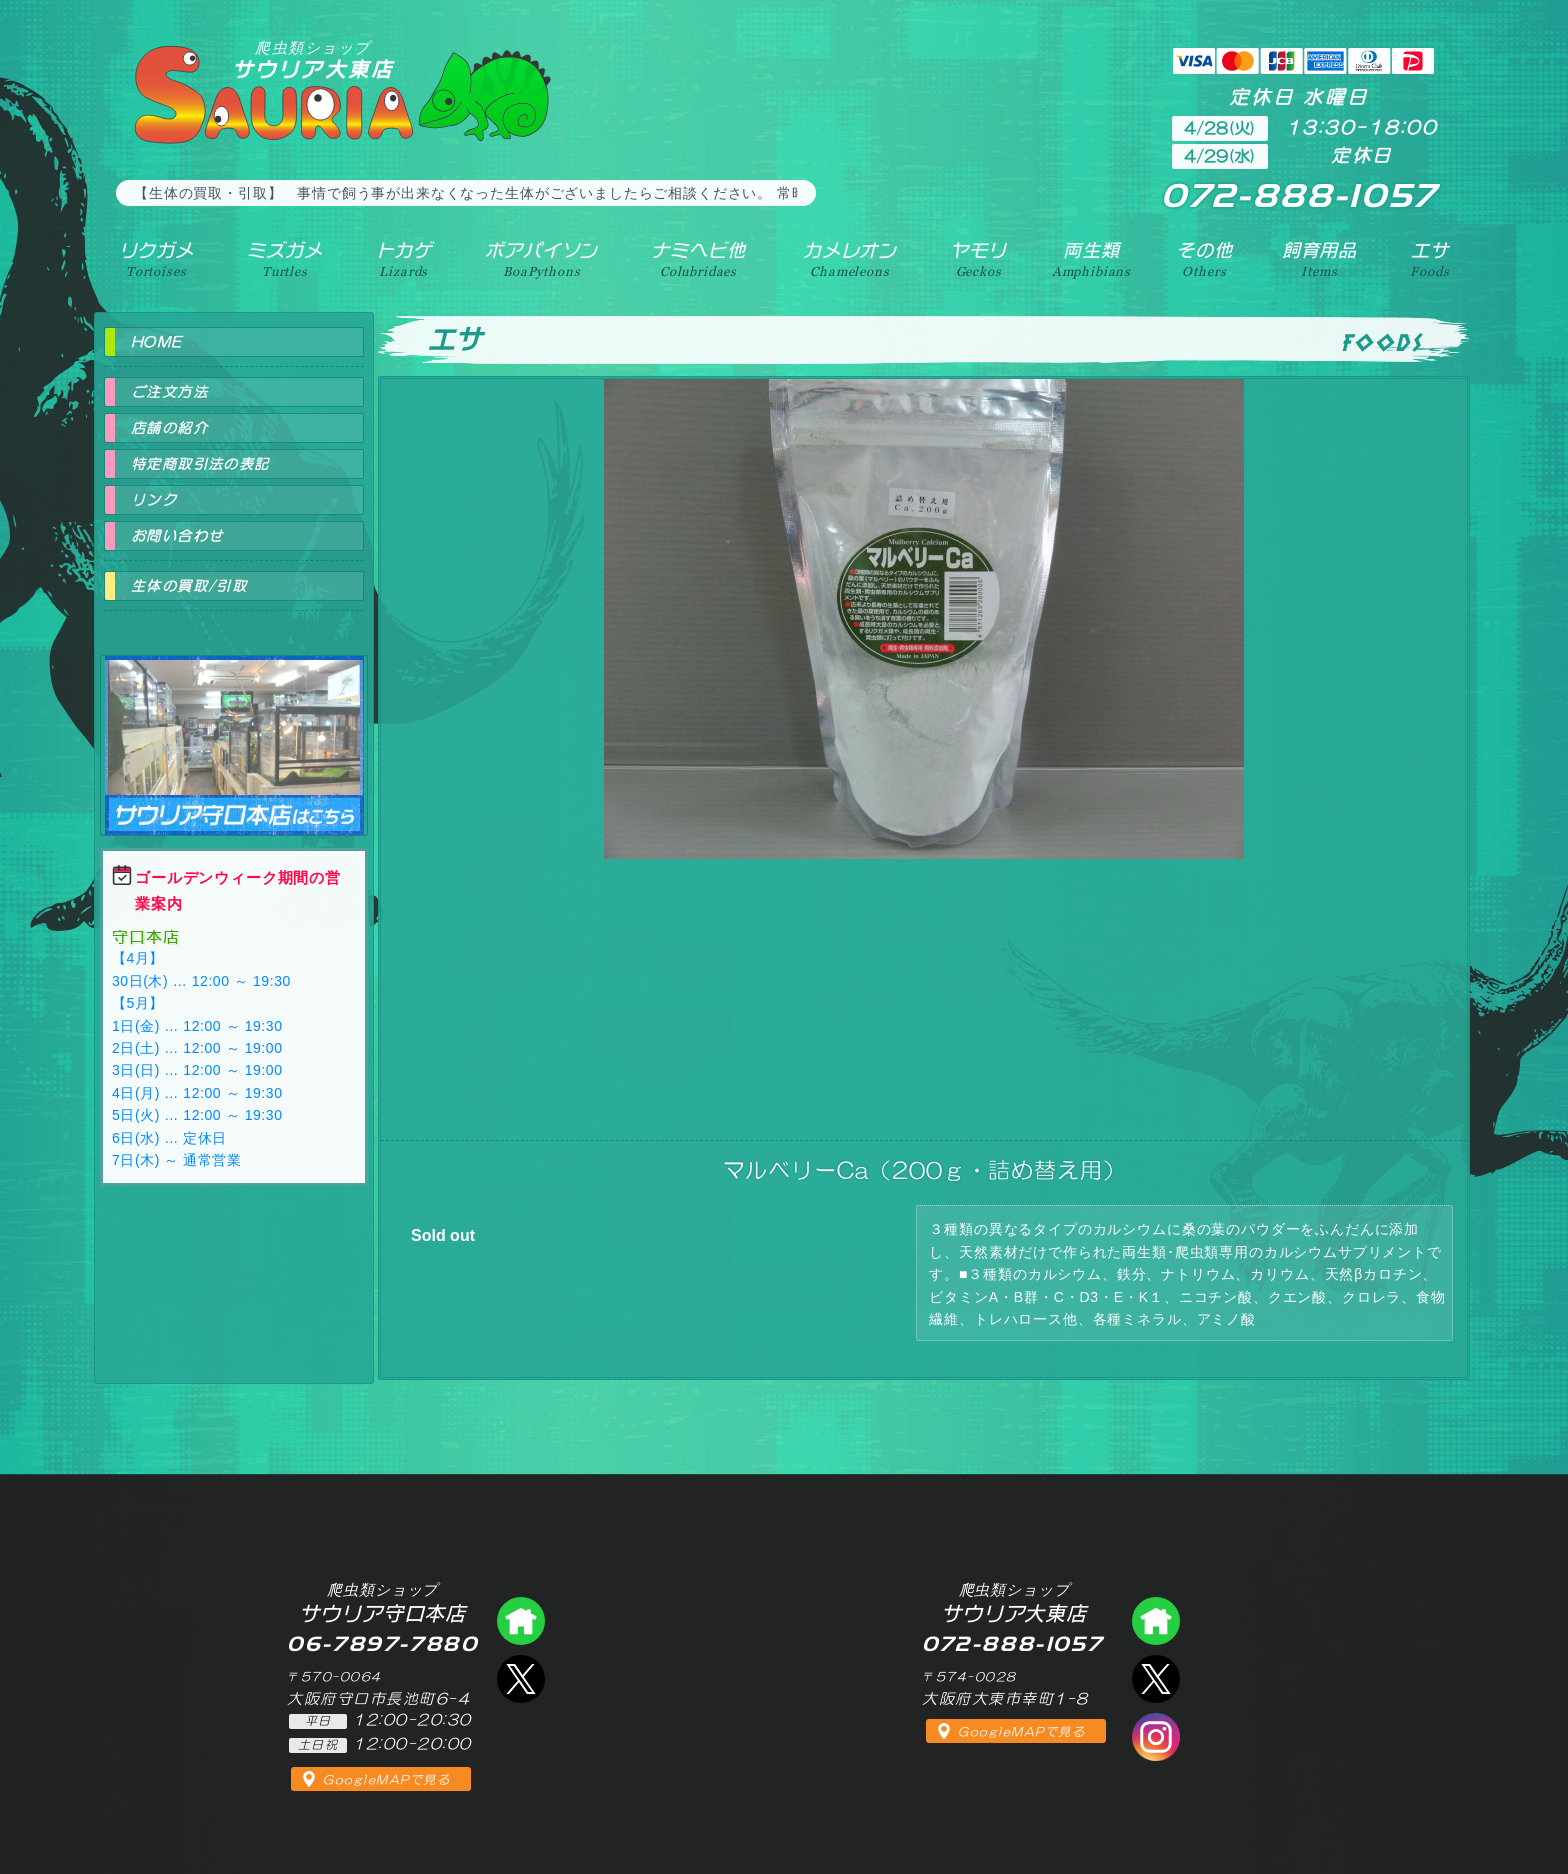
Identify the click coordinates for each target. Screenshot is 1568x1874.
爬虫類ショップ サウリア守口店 (234, 727)
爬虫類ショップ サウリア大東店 (1156, 1621)
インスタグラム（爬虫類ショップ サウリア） (1156, 1737)
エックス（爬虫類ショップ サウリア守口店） (521, 1679)
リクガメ (156, 259)
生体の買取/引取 (189, 586)
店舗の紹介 (169, 428)
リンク (154, 500)
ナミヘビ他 (698, 259)
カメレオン (850, 259)
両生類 (1091, 259)
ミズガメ (284, 259)
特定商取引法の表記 (200, 464)
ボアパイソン (541, 259)
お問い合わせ (177, 536)
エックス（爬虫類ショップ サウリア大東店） (1156, 1679)
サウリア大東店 (313, 59)
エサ (1429, 259)
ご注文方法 (169, 392)
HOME (157, 342)
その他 (1204, 259)
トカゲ (404, 259)
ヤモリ (978, 259)
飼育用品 (1319, 259)
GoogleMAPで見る (386, 1780)
